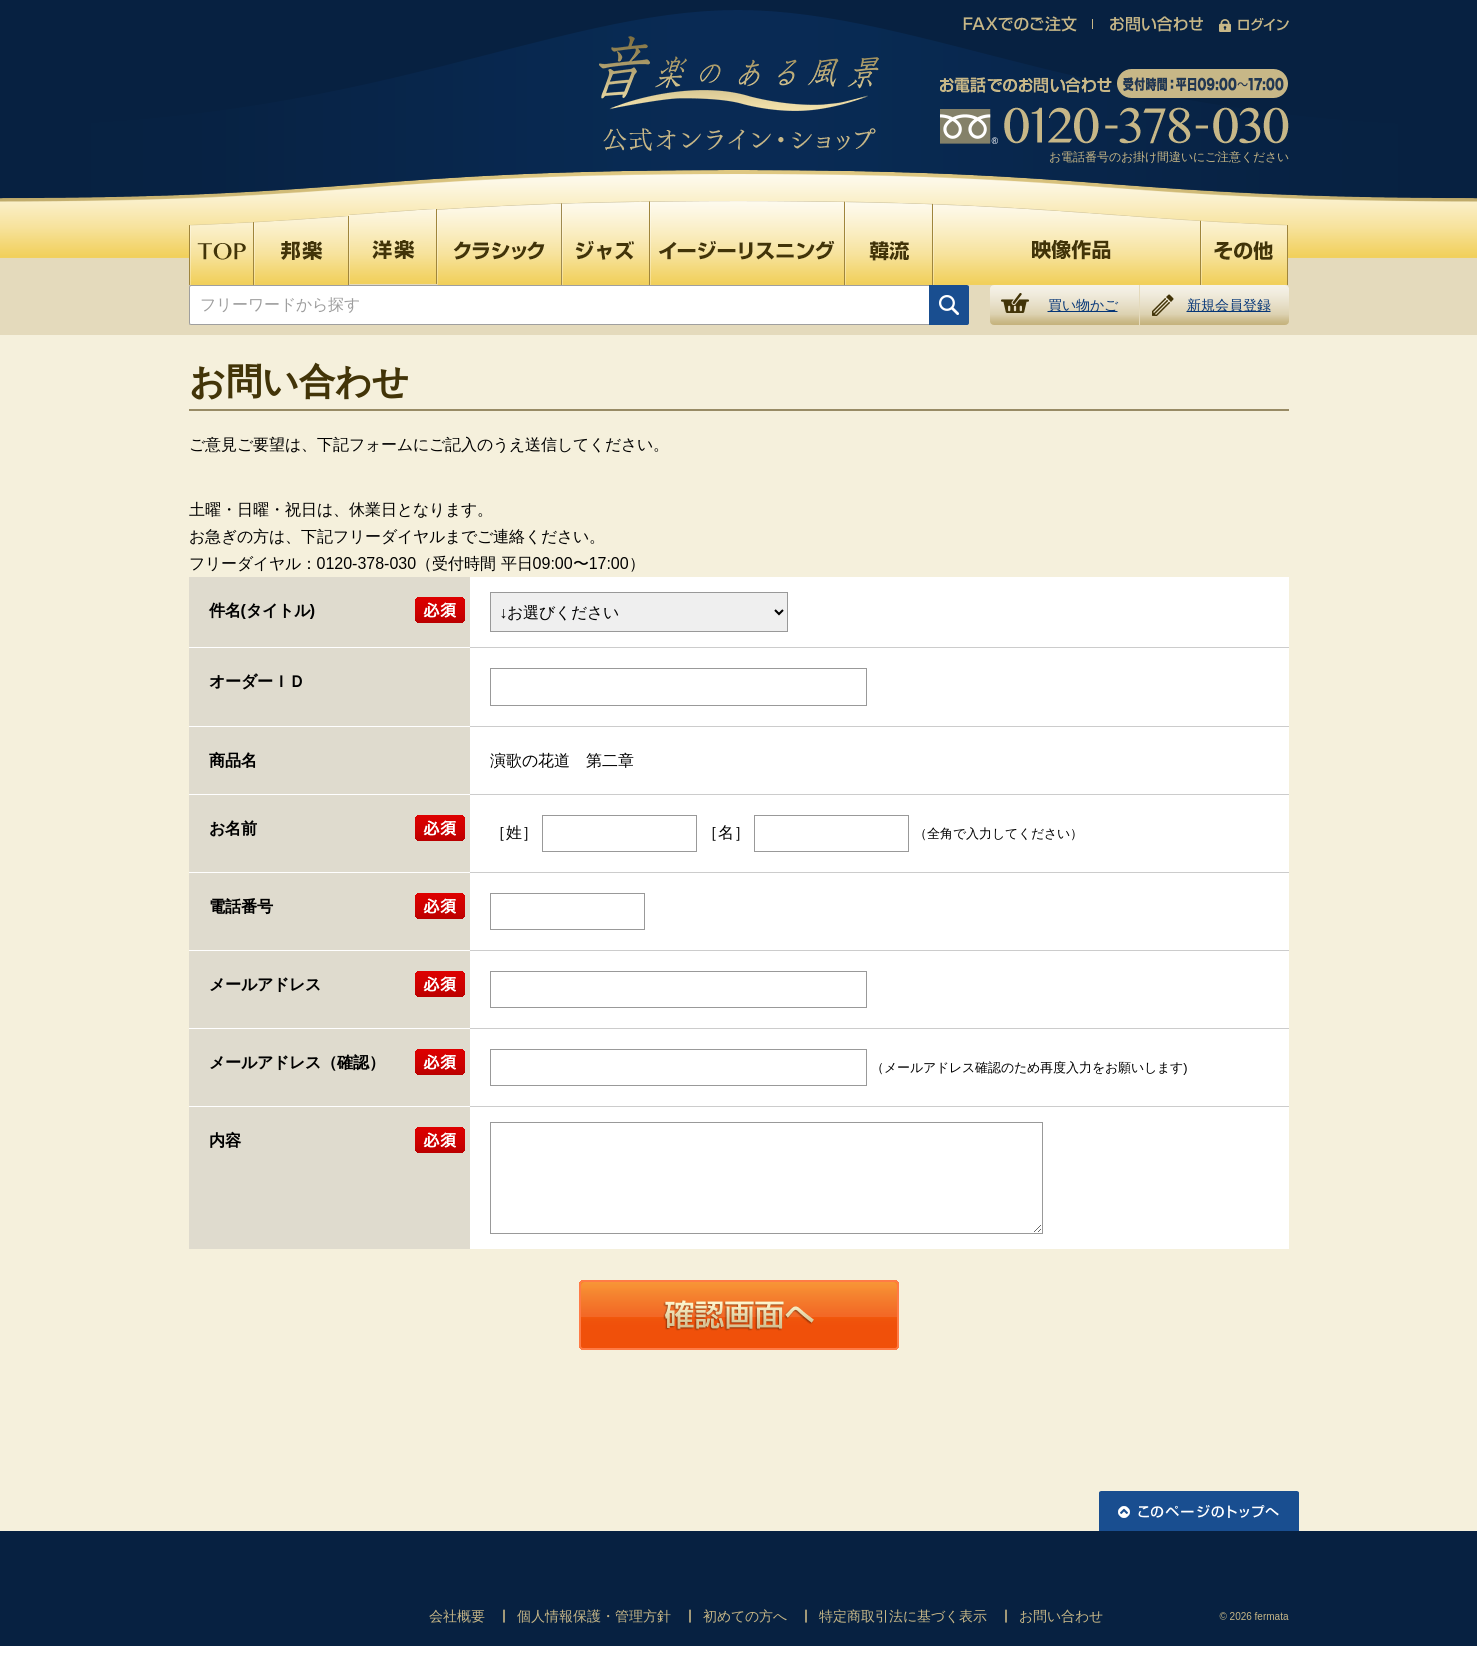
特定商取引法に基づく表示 (903, 1616)
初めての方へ (745, 1616)
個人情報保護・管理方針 (594, 1616)
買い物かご (1083, 305)
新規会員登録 (1229, 305)
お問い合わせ (1061, 1616)
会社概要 (457, 1616)
